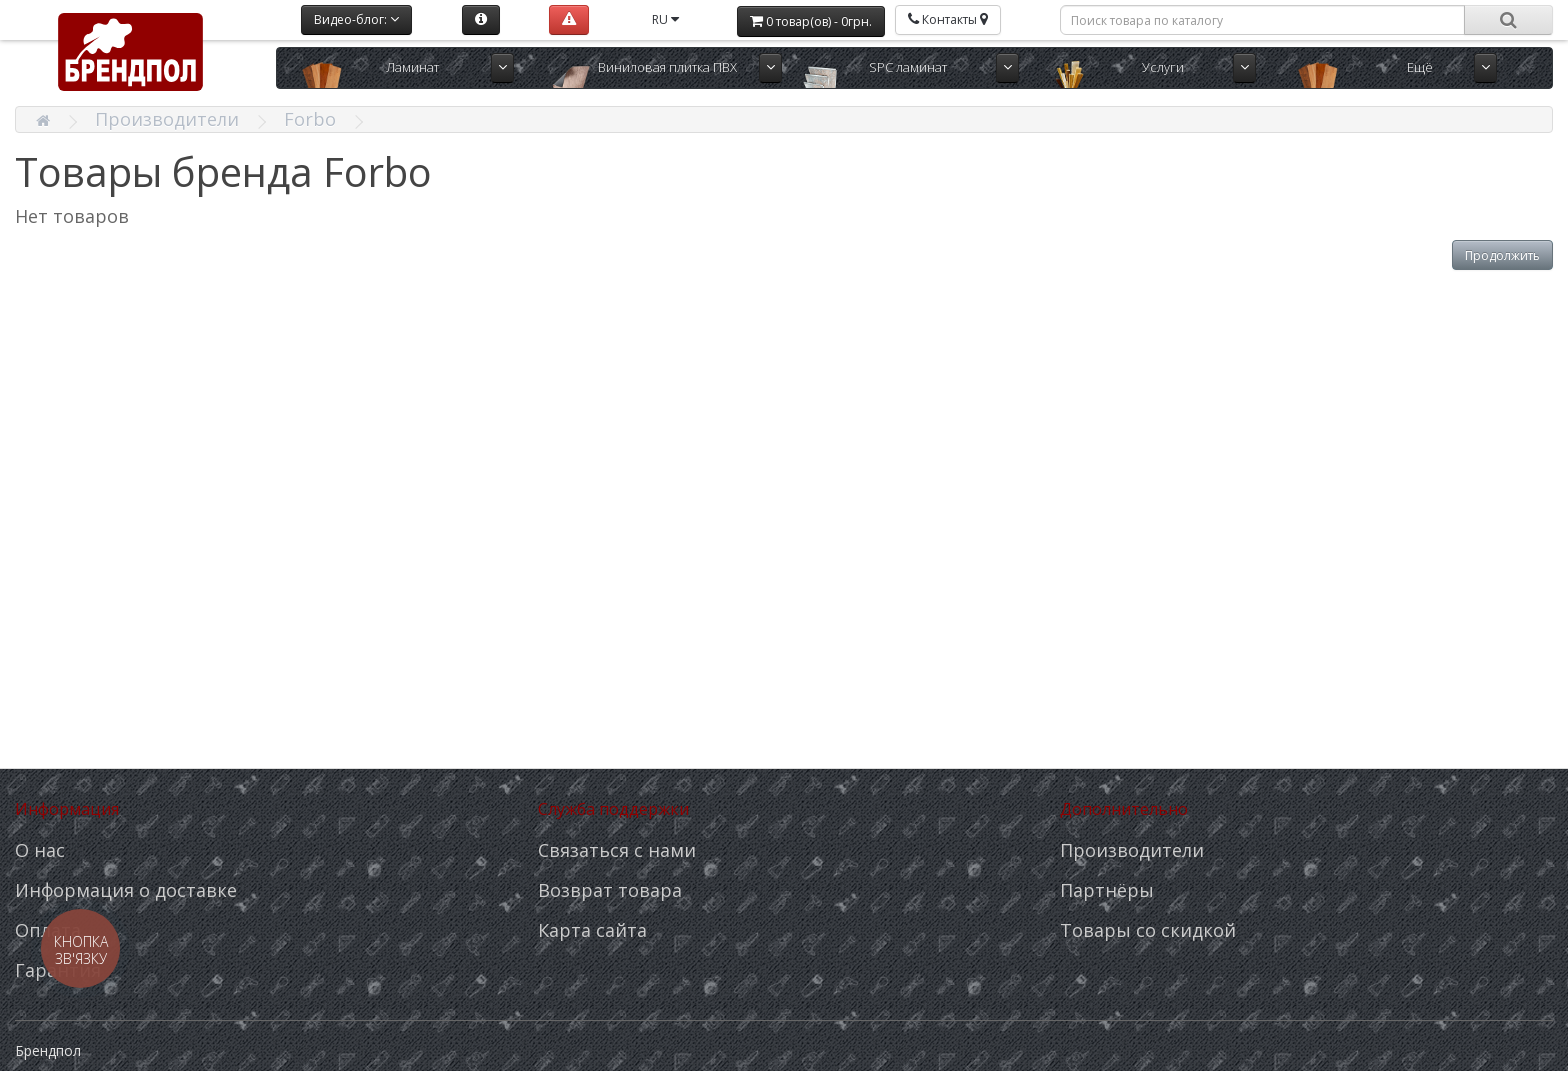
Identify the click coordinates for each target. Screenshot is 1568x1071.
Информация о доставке (126, 890)
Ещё (1420, 67)
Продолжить (1502, 255)
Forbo (310, 119)
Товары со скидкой (1148, 930)
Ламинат (412, 67)
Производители (167, 119)
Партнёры (1107, 890)
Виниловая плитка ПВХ (667, 67)
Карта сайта (592, 930)
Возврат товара (610, 890)
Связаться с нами (617, 850)
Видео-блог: (356, 19)
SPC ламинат (908, 67)
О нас (40, 850)
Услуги (1163, 67)
